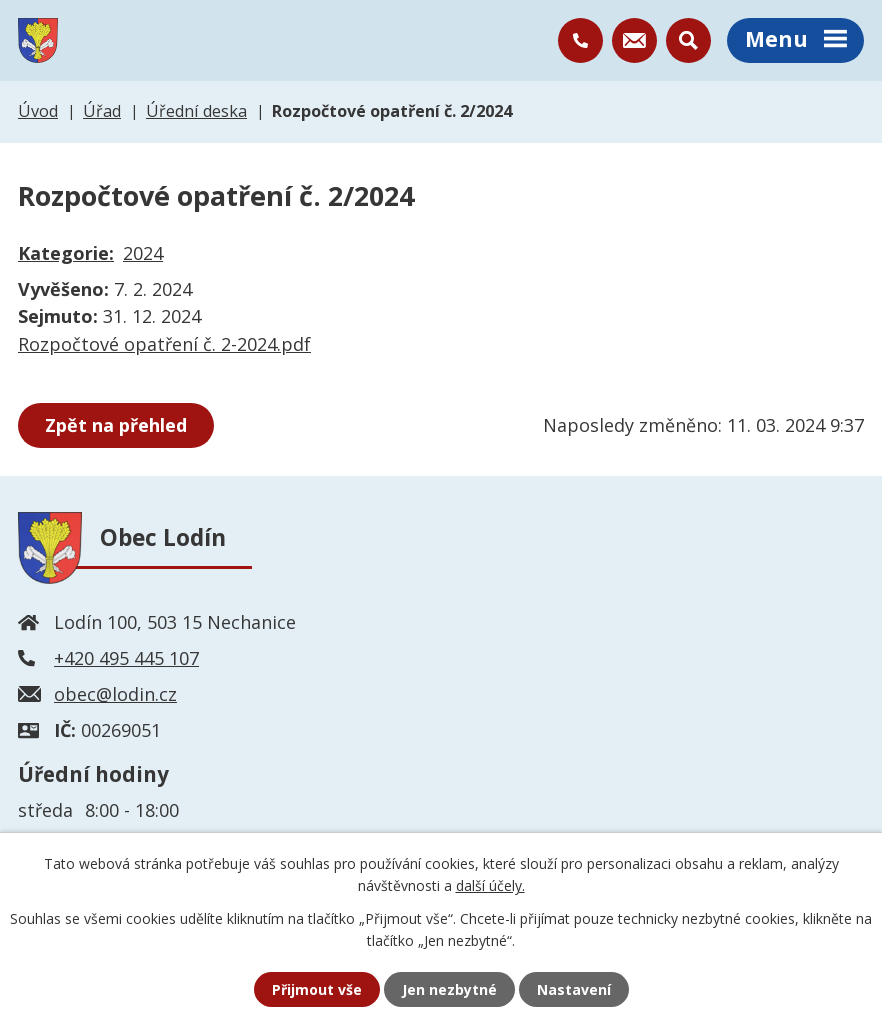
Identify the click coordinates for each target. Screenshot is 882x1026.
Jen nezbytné (449, 989)
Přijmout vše (317, 989)
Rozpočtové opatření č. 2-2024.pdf (164, 344)
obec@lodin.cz (115, 694)
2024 (143, 253)
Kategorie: (66, 253)
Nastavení (574, 989)
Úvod (38, 111)
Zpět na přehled (116, 425)
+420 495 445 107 (126, 658)
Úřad (102, 111)
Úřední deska (196, 111)
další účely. (490, 885)
